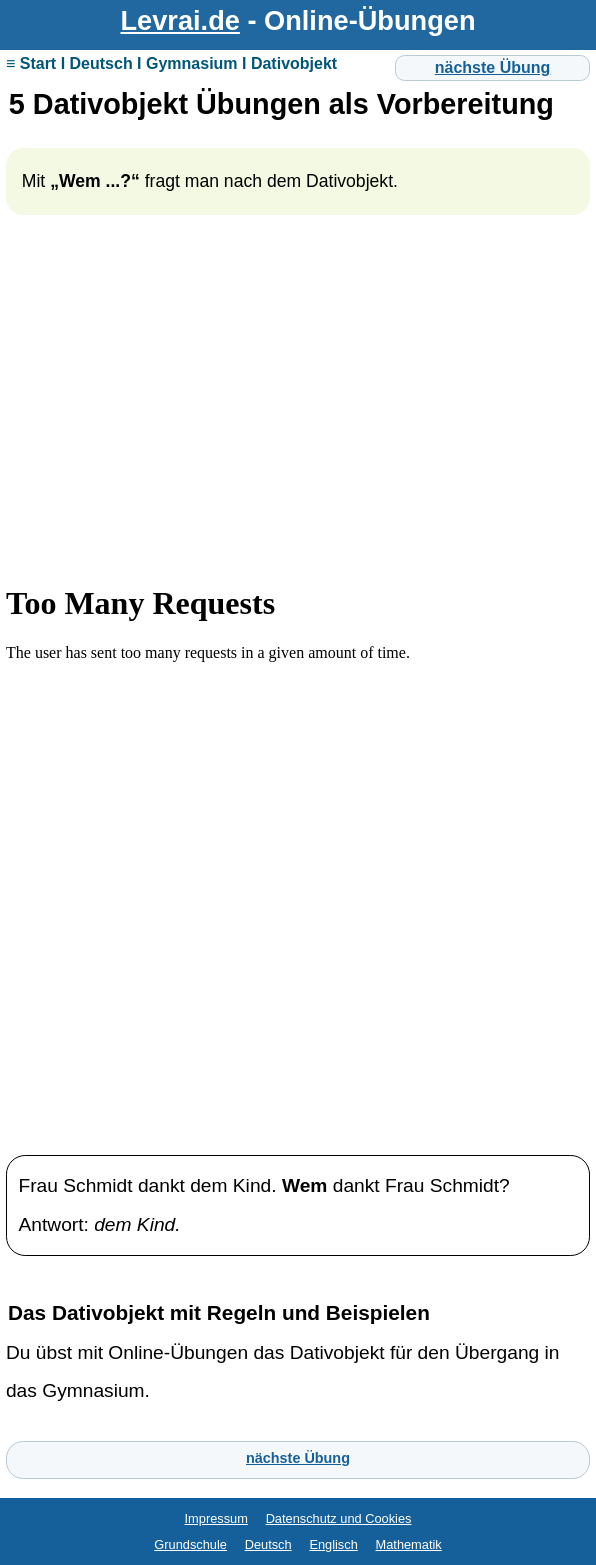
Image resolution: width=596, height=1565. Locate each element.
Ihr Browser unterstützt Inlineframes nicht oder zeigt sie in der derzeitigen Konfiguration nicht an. (298, 843)
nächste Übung (493, 67)
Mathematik (409, 1544)
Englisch (333, 1544)
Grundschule (190, 1544)
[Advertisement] (298, 415)
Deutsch (268, 1544)
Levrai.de (180, 20)
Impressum (216, 1518)
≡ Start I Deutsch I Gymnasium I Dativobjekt (171, 63)
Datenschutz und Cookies (339, 1518)
